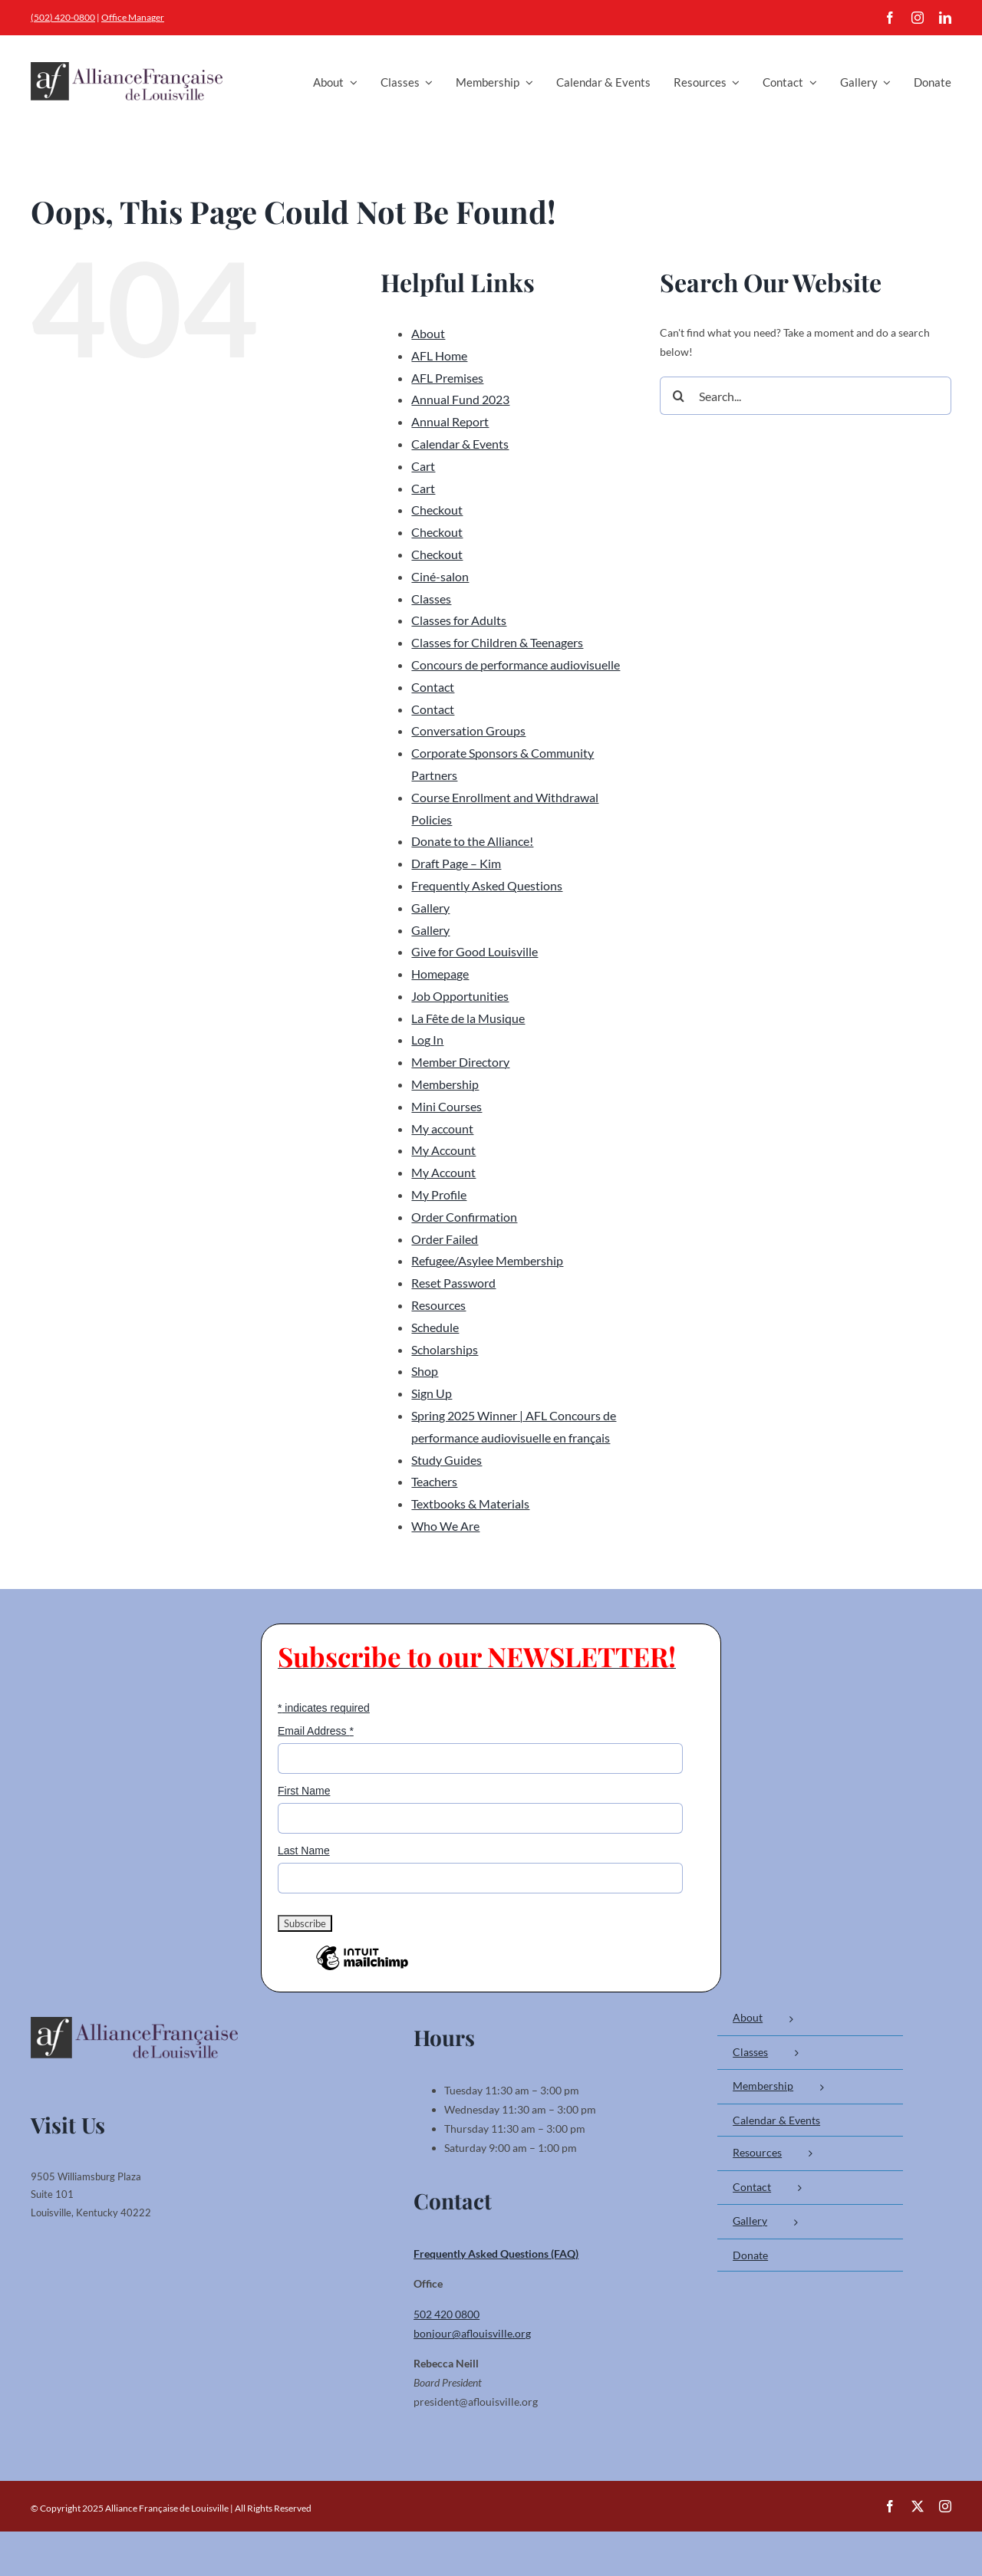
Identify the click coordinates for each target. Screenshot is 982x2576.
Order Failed (444, 1239)
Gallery (430, 907)
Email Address (316, 1731)
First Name (304, 1791)
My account (442, 1128)
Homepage (440, 973)
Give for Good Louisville (474, 951)
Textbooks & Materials (470, 1503)
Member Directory (460, 1061)
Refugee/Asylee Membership (487, 1260)
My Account (443, 1150)
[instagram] (917, 18)
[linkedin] (945, 18)
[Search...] (805, 396)
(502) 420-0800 (63, 17)
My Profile (438, 1194)
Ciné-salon (440, 576)
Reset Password (453, 1282)
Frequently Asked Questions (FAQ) (496, 2253)
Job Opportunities (460, 996)
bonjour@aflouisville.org (472, 2333)
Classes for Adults (458, 620)
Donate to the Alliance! (472, 841)
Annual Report (450, 421)
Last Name (304, 1850)
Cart (423, 466)
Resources (438, 1305)
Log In (427, 1039)
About (428, 333)
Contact (432, 686)
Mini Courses (446, 1106)
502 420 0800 (446, 2314)
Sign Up (431, 1393)
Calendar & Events (460, 443)
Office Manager (132, 17)
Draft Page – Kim (456, 863)
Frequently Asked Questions (486, 885)
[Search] (679, 396)
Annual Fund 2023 (460, 399)
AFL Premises (447, 377)
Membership (445, 1084)
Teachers (434, 1481)
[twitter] (917, 2506)
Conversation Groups (468, 730)
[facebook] (890, 18)
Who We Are (445, 1525)
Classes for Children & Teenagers (497, 642)
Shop (424, 1371)
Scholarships (444, 1349)
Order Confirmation (464, 1216)
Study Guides (446, 1459)
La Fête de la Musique (468, 1018)
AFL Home (439, 355)
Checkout (437, 509)
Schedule (435, 1327)
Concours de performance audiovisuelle (515, 664)
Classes (431, 598)
